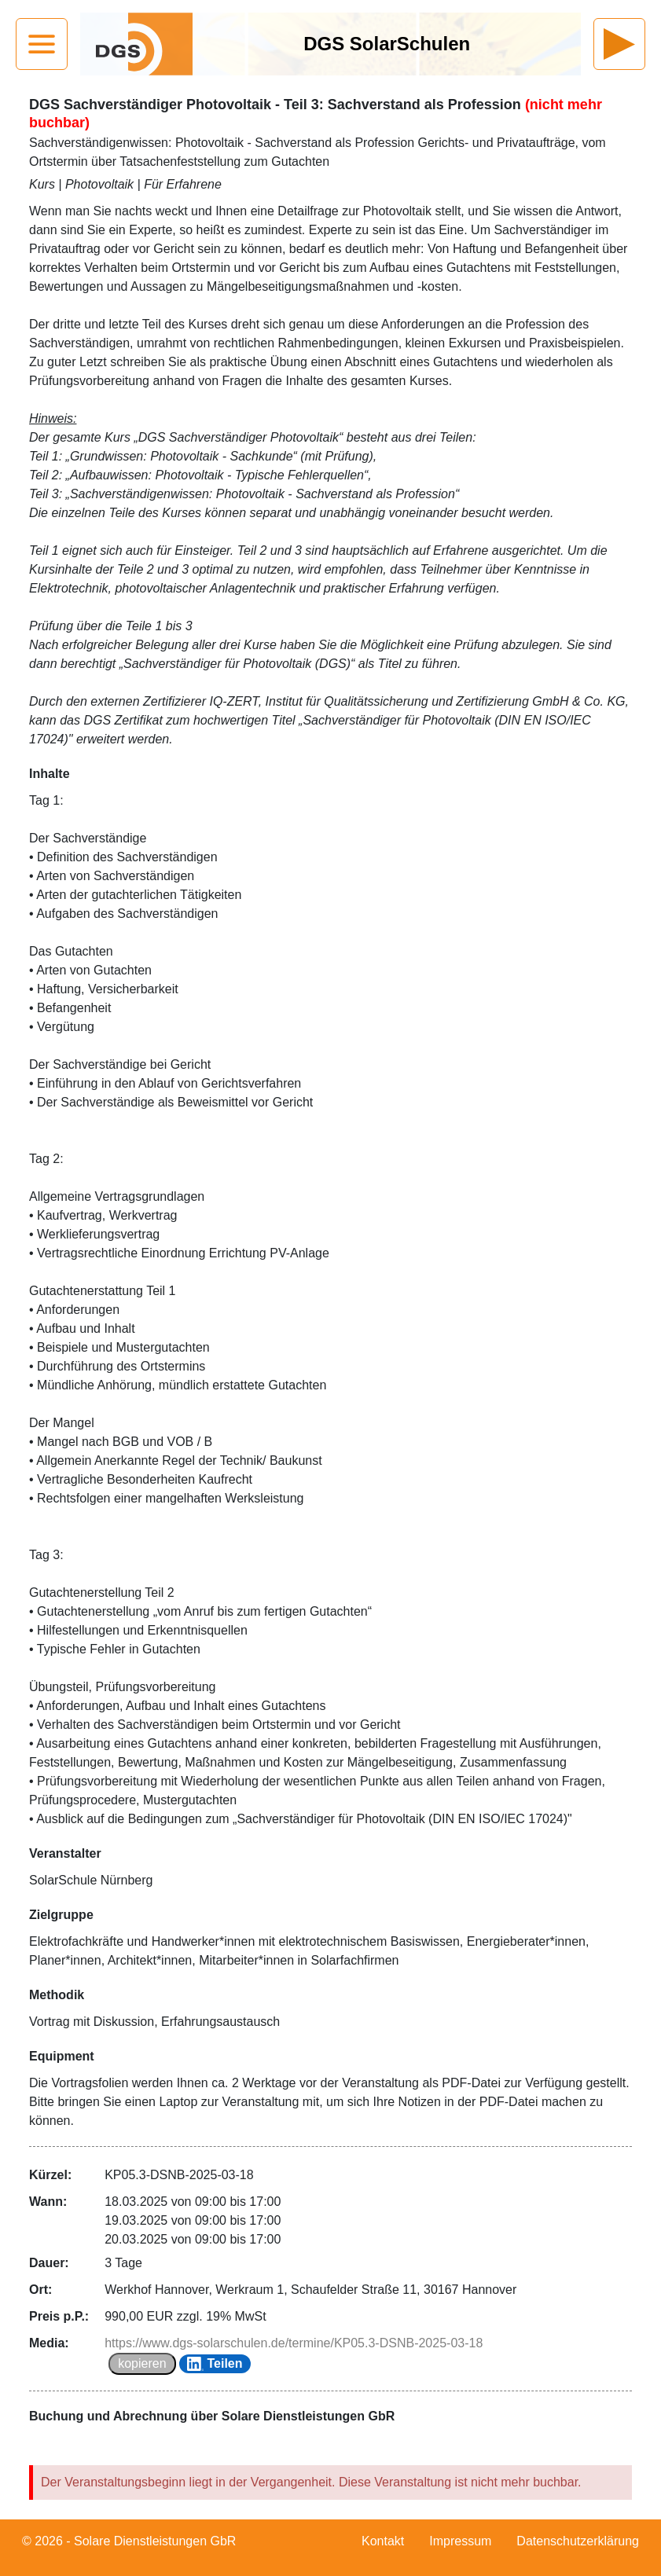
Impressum (460, 2541)
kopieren (142, 2363)
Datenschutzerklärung (577, 2541)
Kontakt (383, 2541)
